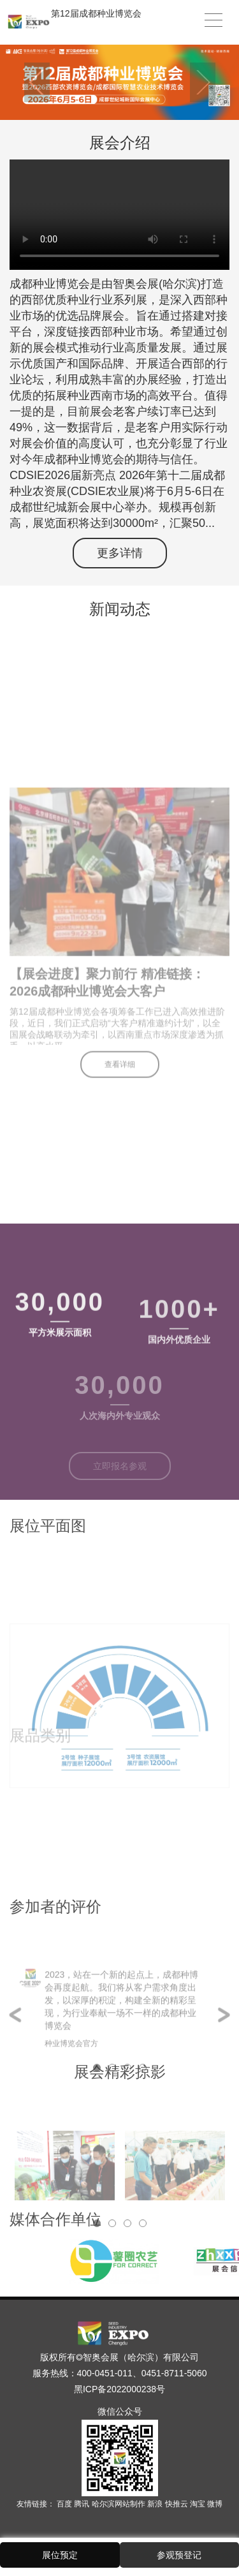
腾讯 (82, 2503)
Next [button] (202, 82)
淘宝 (198, 2503)
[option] (119, 82)
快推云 (177, 2503)
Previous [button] (37, 82)
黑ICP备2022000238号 (119, 2389)
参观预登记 (179, 2555)
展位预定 (60, 2555)
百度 (65, 2503)
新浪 (155, 2503)
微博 (214, 2503)
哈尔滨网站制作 (119, 2503)
